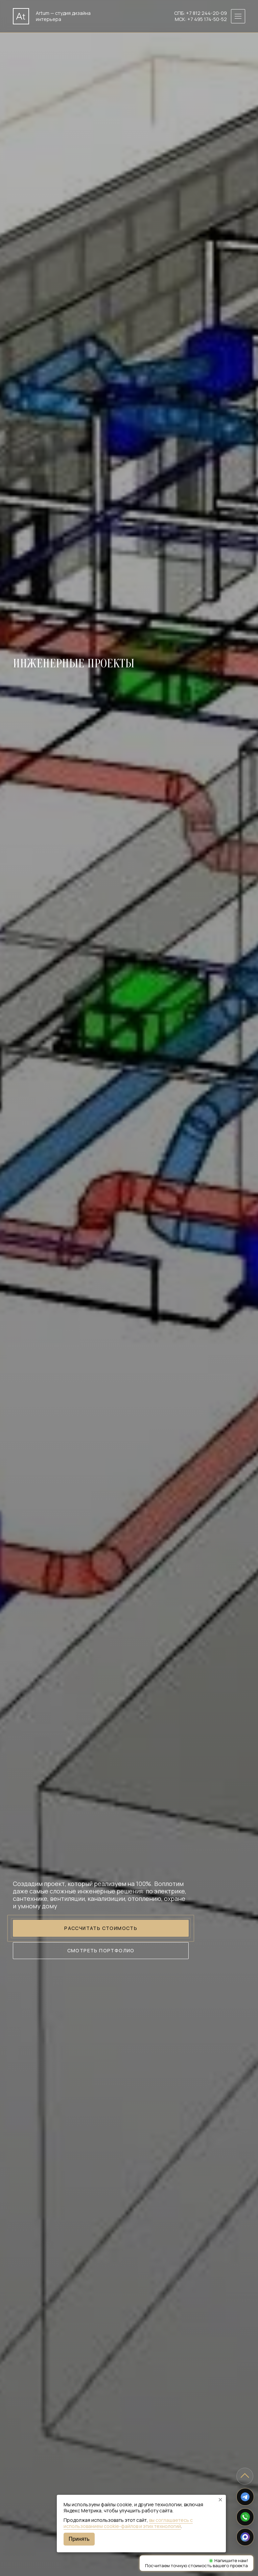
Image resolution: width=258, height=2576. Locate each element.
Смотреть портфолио (101, 1950)
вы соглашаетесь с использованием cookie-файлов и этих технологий (128, 2523)
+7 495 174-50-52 (207, 19)
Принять (79, 2539)
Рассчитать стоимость (100, 1928)
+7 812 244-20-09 (206, 13)
